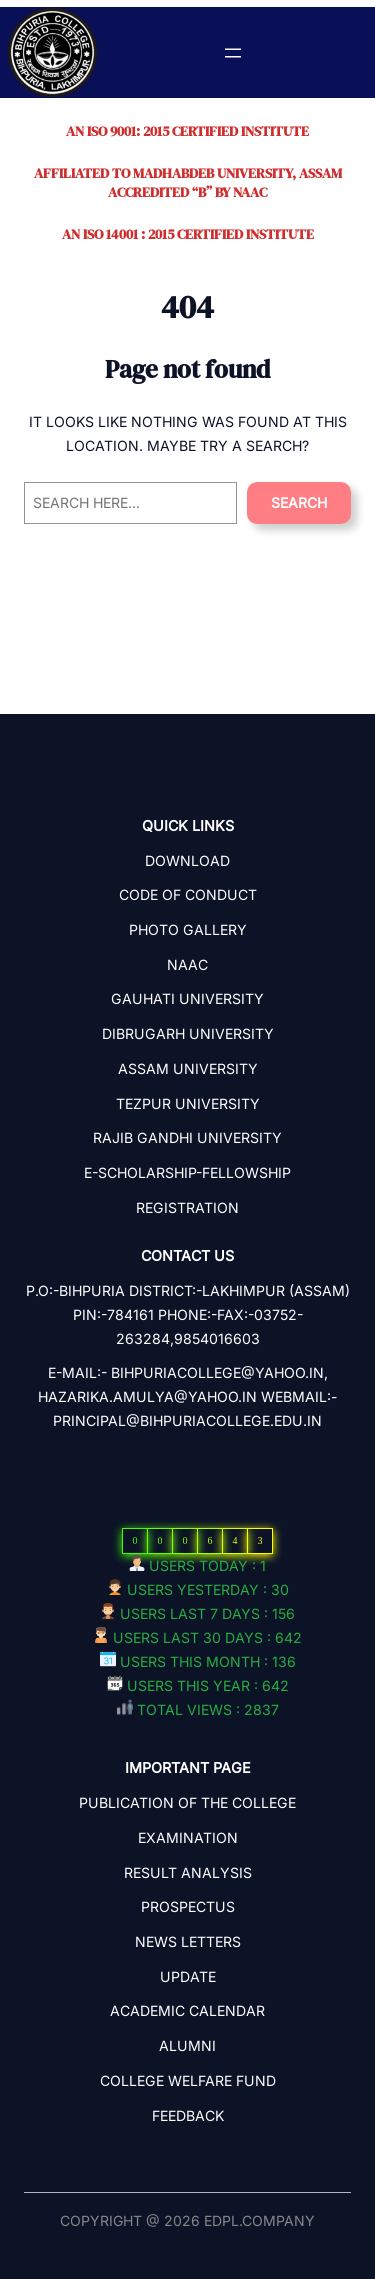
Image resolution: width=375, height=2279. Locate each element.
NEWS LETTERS (188, 1941)
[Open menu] (233, 53)
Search (299, 502)
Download (187, 860)
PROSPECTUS (188, 1906)
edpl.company (259, 2220)
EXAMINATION (188, 1837)
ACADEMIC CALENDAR (187, 2010)
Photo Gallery (188, 929)
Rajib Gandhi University (187, 1137)
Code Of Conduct (188, 894)
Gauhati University (187, 998)
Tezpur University (188, 1103)
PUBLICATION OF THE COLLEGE (187, 1802)
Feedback (188, 2115)
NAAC (187, 964)
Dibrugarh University (188, 1033)
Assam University (188, 1068)
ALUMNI (187, 2045)
